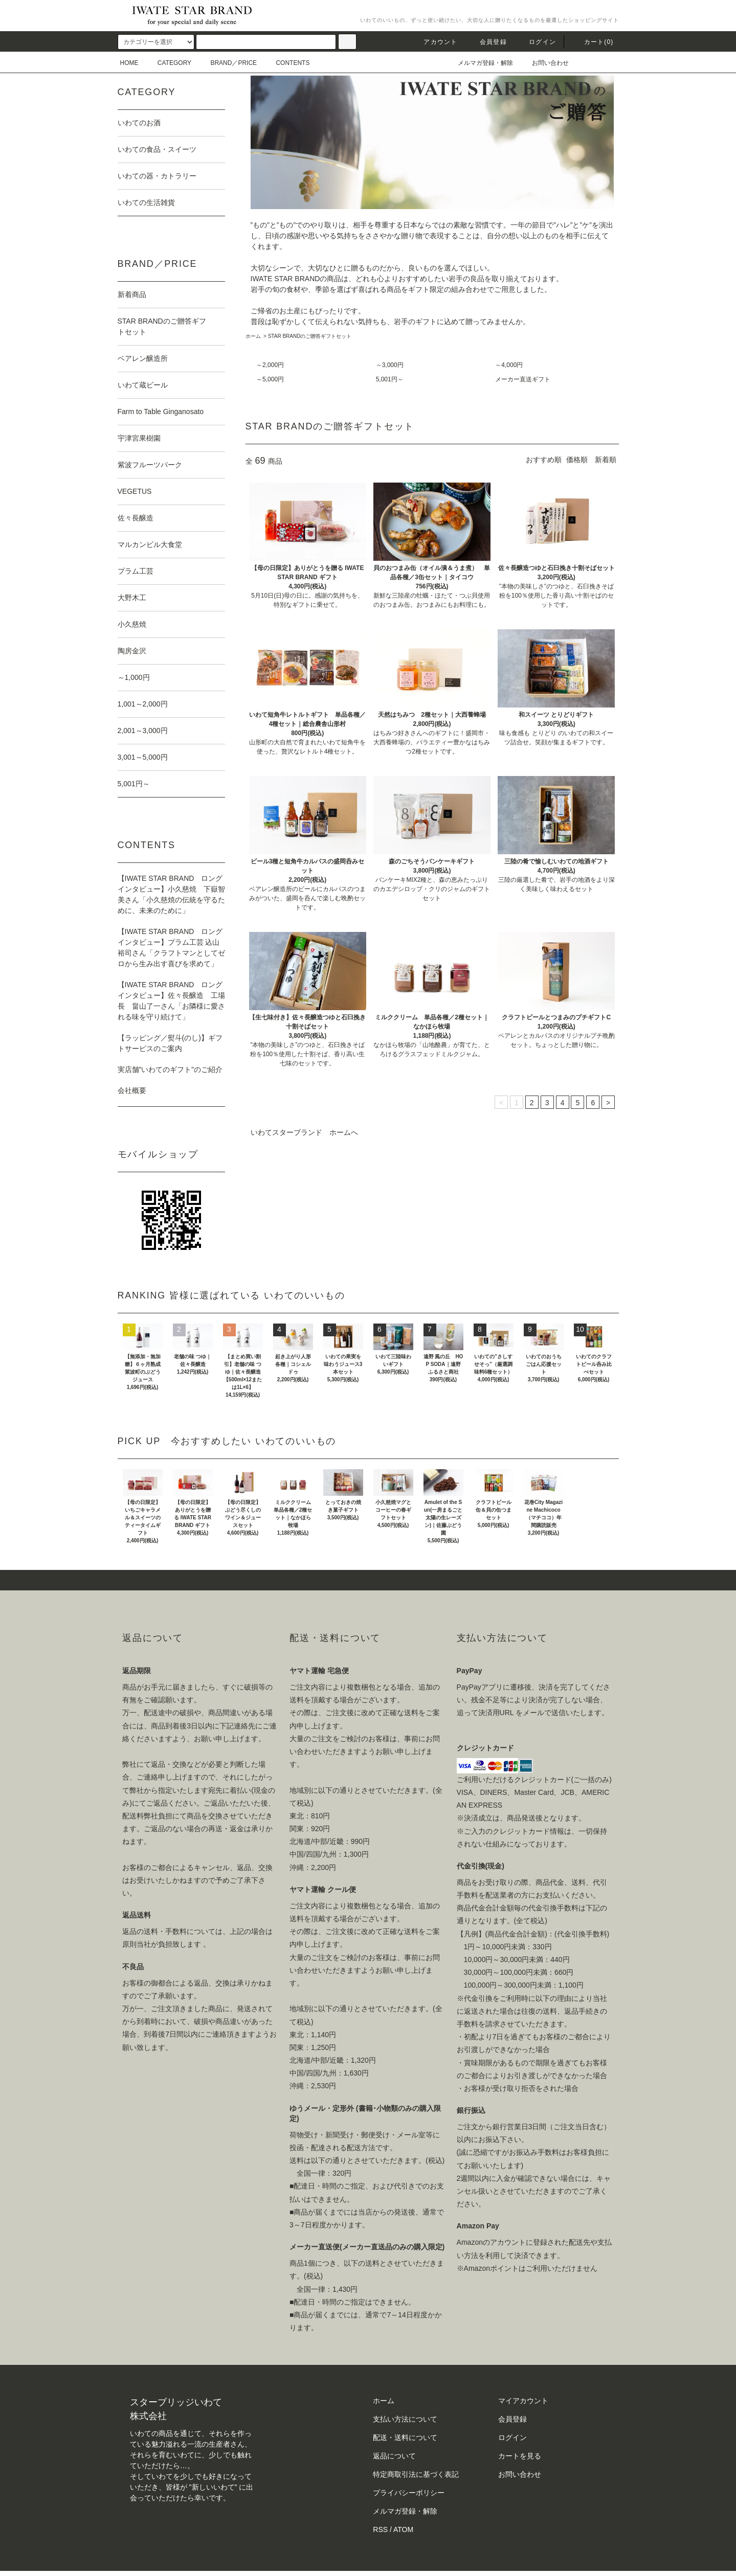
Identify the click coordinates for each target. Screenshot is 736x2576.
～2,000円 (270, 365)
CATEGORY (168, 62)
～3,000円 (390, 365)
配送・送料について (405, 2437)
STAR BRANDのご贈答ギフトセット (310, 336)
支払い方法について (405, 2419)
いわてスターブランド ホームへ (304, 1132)
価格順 (577, 459)
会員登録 (487, 41)
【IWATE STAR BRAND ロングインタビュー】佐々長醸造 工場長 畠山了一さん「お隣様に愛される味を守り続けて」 (171, 1001)
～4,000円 (509, 365)
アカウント (434, 41)
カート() (593, 41)
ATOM (403, 2529)
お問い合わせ (544, 62)
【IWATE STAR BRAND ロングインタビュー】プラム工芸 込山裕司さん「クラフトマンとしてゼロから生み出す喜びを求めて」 (171, 947)
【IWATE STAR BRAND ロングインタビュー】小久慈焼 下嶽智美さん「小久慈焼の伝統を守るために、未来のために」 (171, 894)
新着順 (605, 459)
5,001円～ (390, 379)
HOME (129, 62)
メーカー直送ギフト (522, 379)
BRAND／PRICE (227, 62)
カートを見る (519, 2456)
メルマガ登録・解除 (479, 62)
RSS (380, 2529)
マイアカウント (523, 2401)
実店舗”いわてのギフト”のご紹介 (170, 1069)
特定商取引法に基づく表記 (416, 2474)
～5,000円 (270, 379)
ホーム (253, 336)
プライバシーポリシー (408, 2493)
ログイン (536, 41)
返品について (394, 2456)
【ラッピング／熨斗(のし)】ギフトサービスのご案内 (170, 1043)
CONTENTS (286, 62)
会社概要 (132, 1090)
